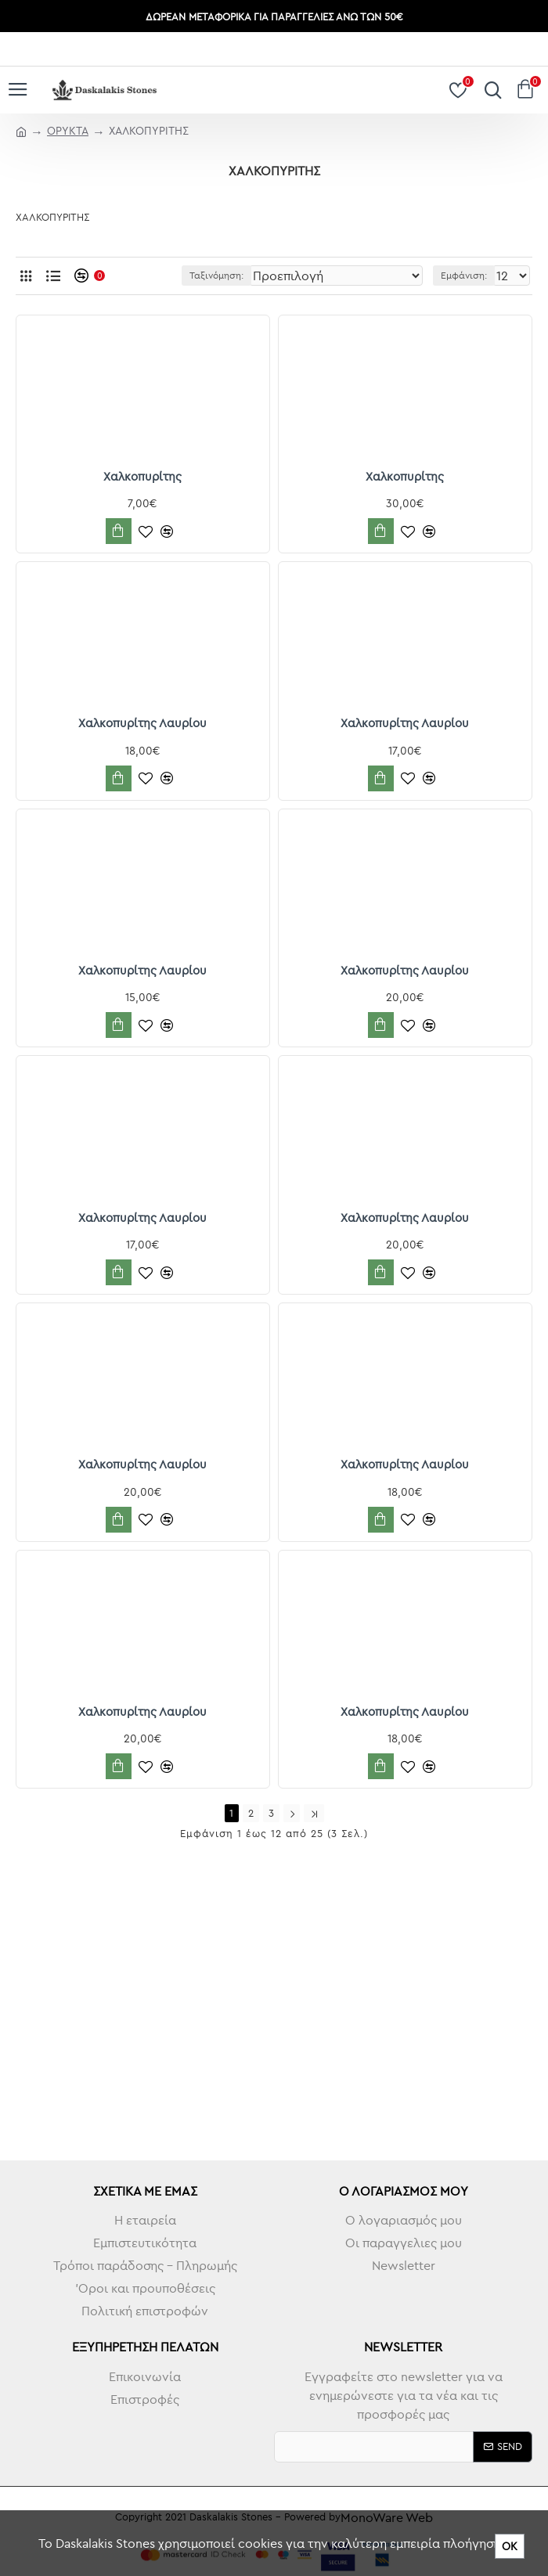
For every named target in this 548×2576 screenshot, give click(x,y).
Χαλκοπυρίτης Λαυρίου (142, 722)
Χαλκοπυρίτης (142, 476)
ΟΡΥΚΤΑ (67, 131)
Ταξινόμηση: (216, 275)
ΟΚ (509, 2546)
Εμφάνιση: (464, 275)
